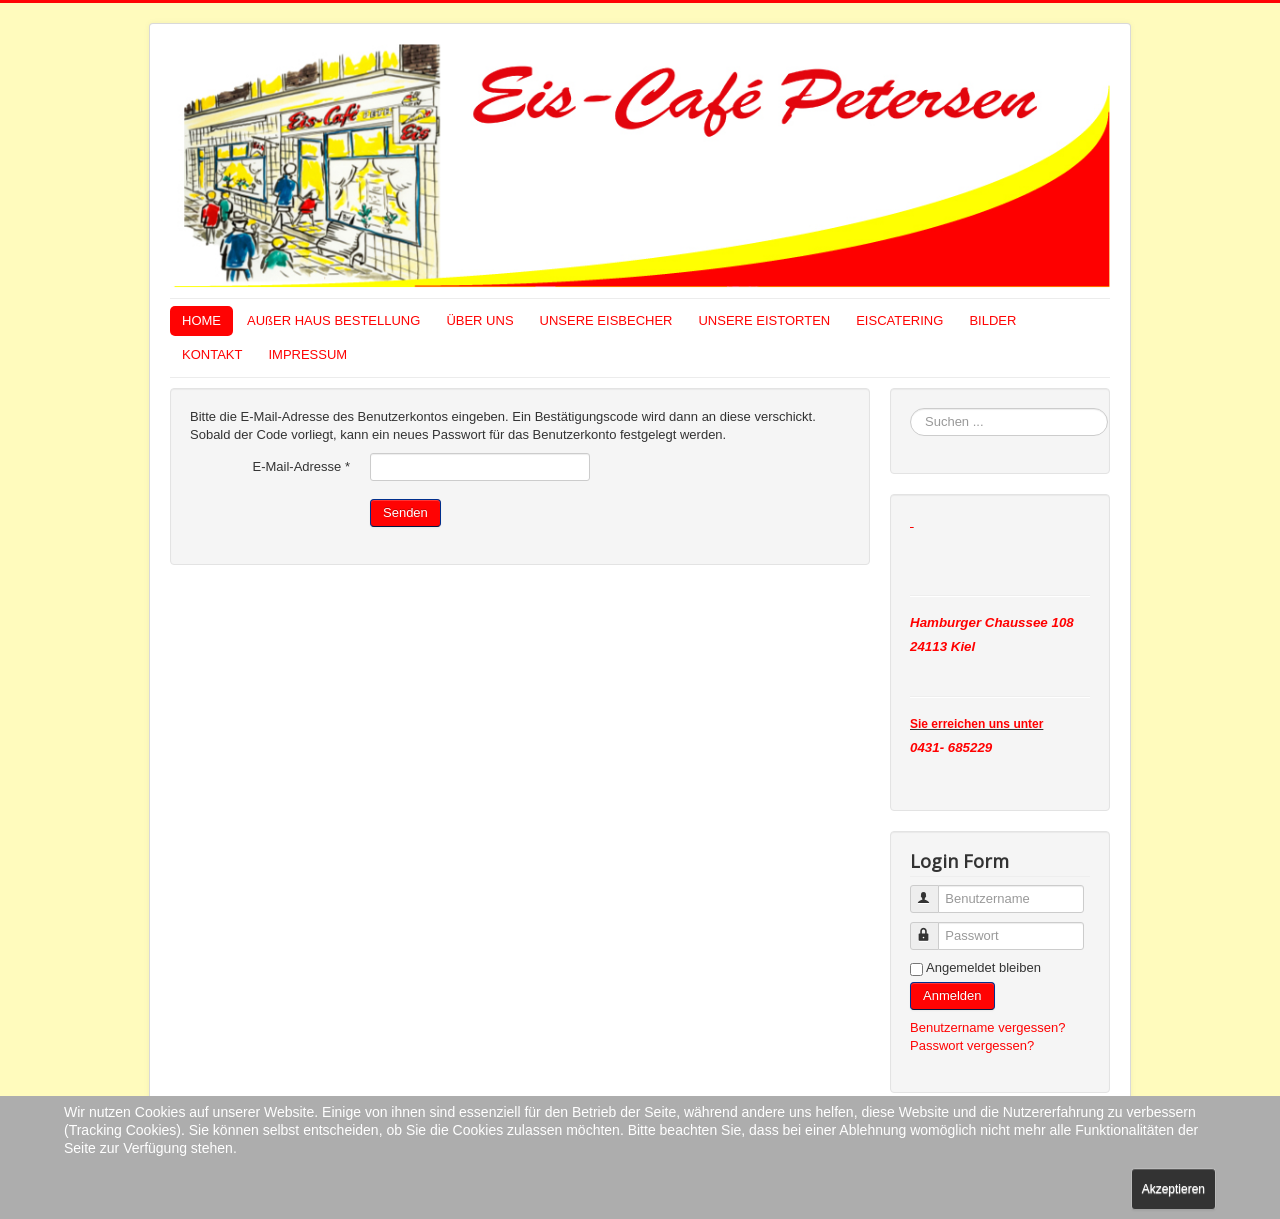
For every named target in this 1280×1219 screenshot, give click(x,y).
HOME (201, 320)
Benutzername (933, 890)
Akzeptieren (1173, 1189)
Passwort (933, 927)
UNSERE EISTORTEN (764, 320)
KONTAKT (212, 354)
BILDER (992, 320)
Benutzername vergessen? (987, 1027)
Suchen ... (910, 408)
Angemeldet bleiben (983, 967)
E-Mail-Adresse (301, 466)
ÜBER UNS (479, 320)
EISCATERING (899, 320)
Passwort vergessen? (972, 1045)
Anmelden (952, 995)
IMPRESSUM (307, 354)
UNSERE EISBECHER (606, 320)
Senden (405, 512)
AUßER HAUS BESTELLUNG (333, 320)
